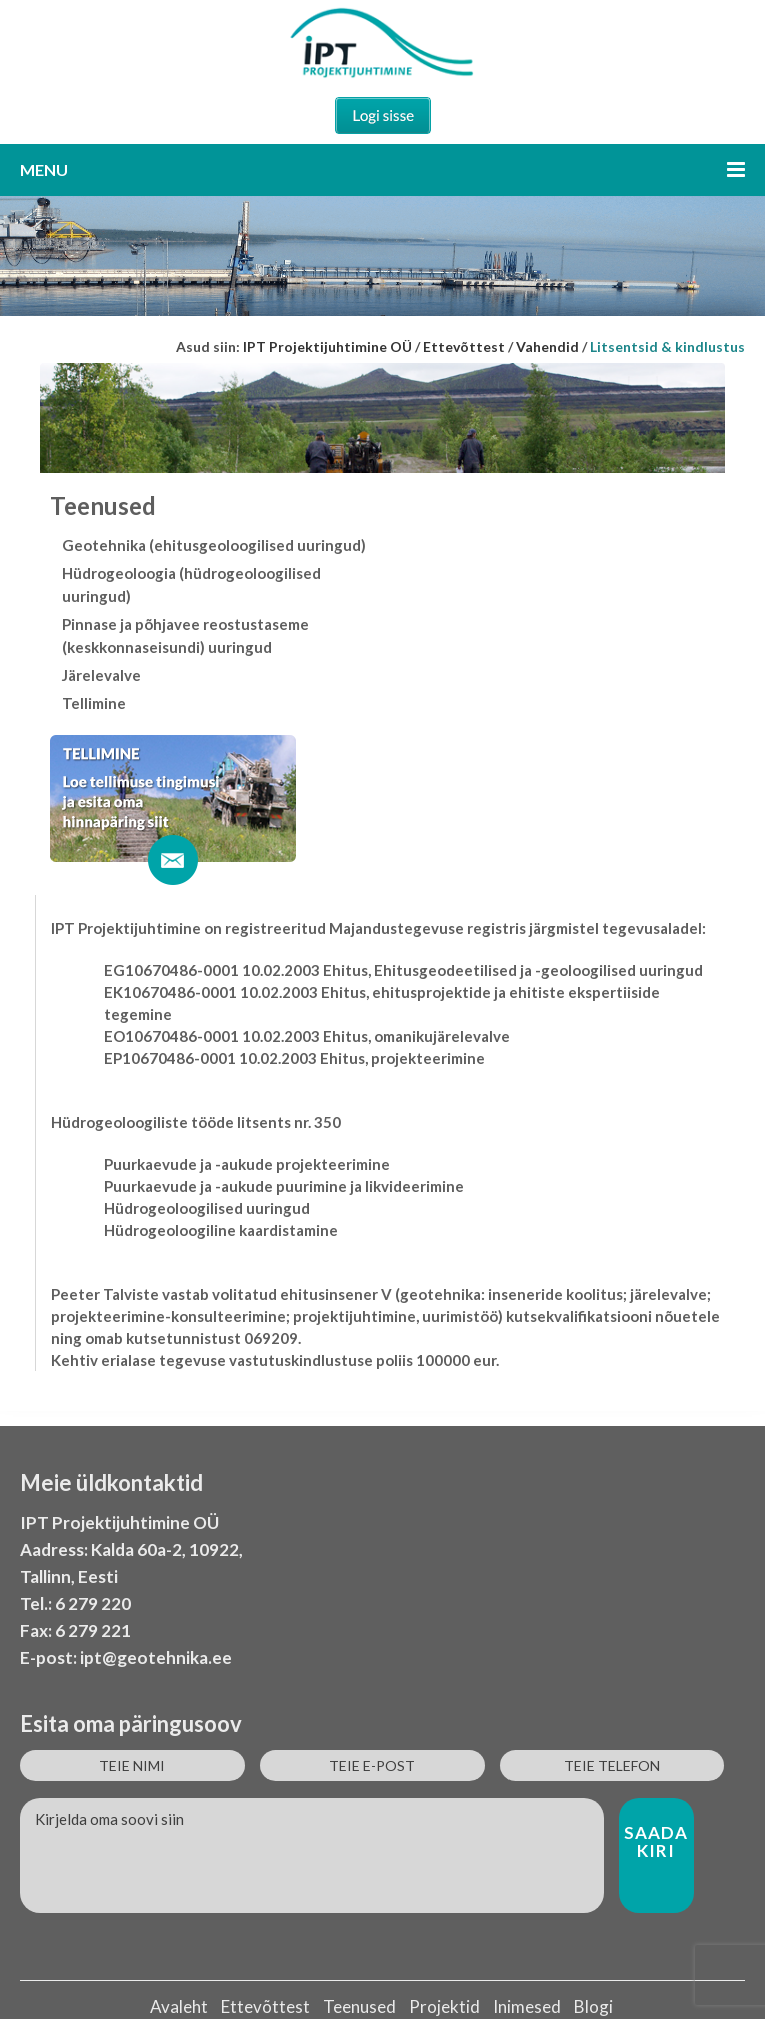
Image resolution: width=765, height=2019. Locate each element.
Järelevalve (101, 675)
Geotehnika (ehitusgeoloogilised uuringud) (214, 545)
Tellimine (94, 703)
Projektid (444, 2006)
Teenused (359, 2006)
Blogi (593, 2006)
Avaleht (179, 2006)
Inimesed (527, 2006)
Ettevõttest (265, 2006)
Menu (382, 169)
